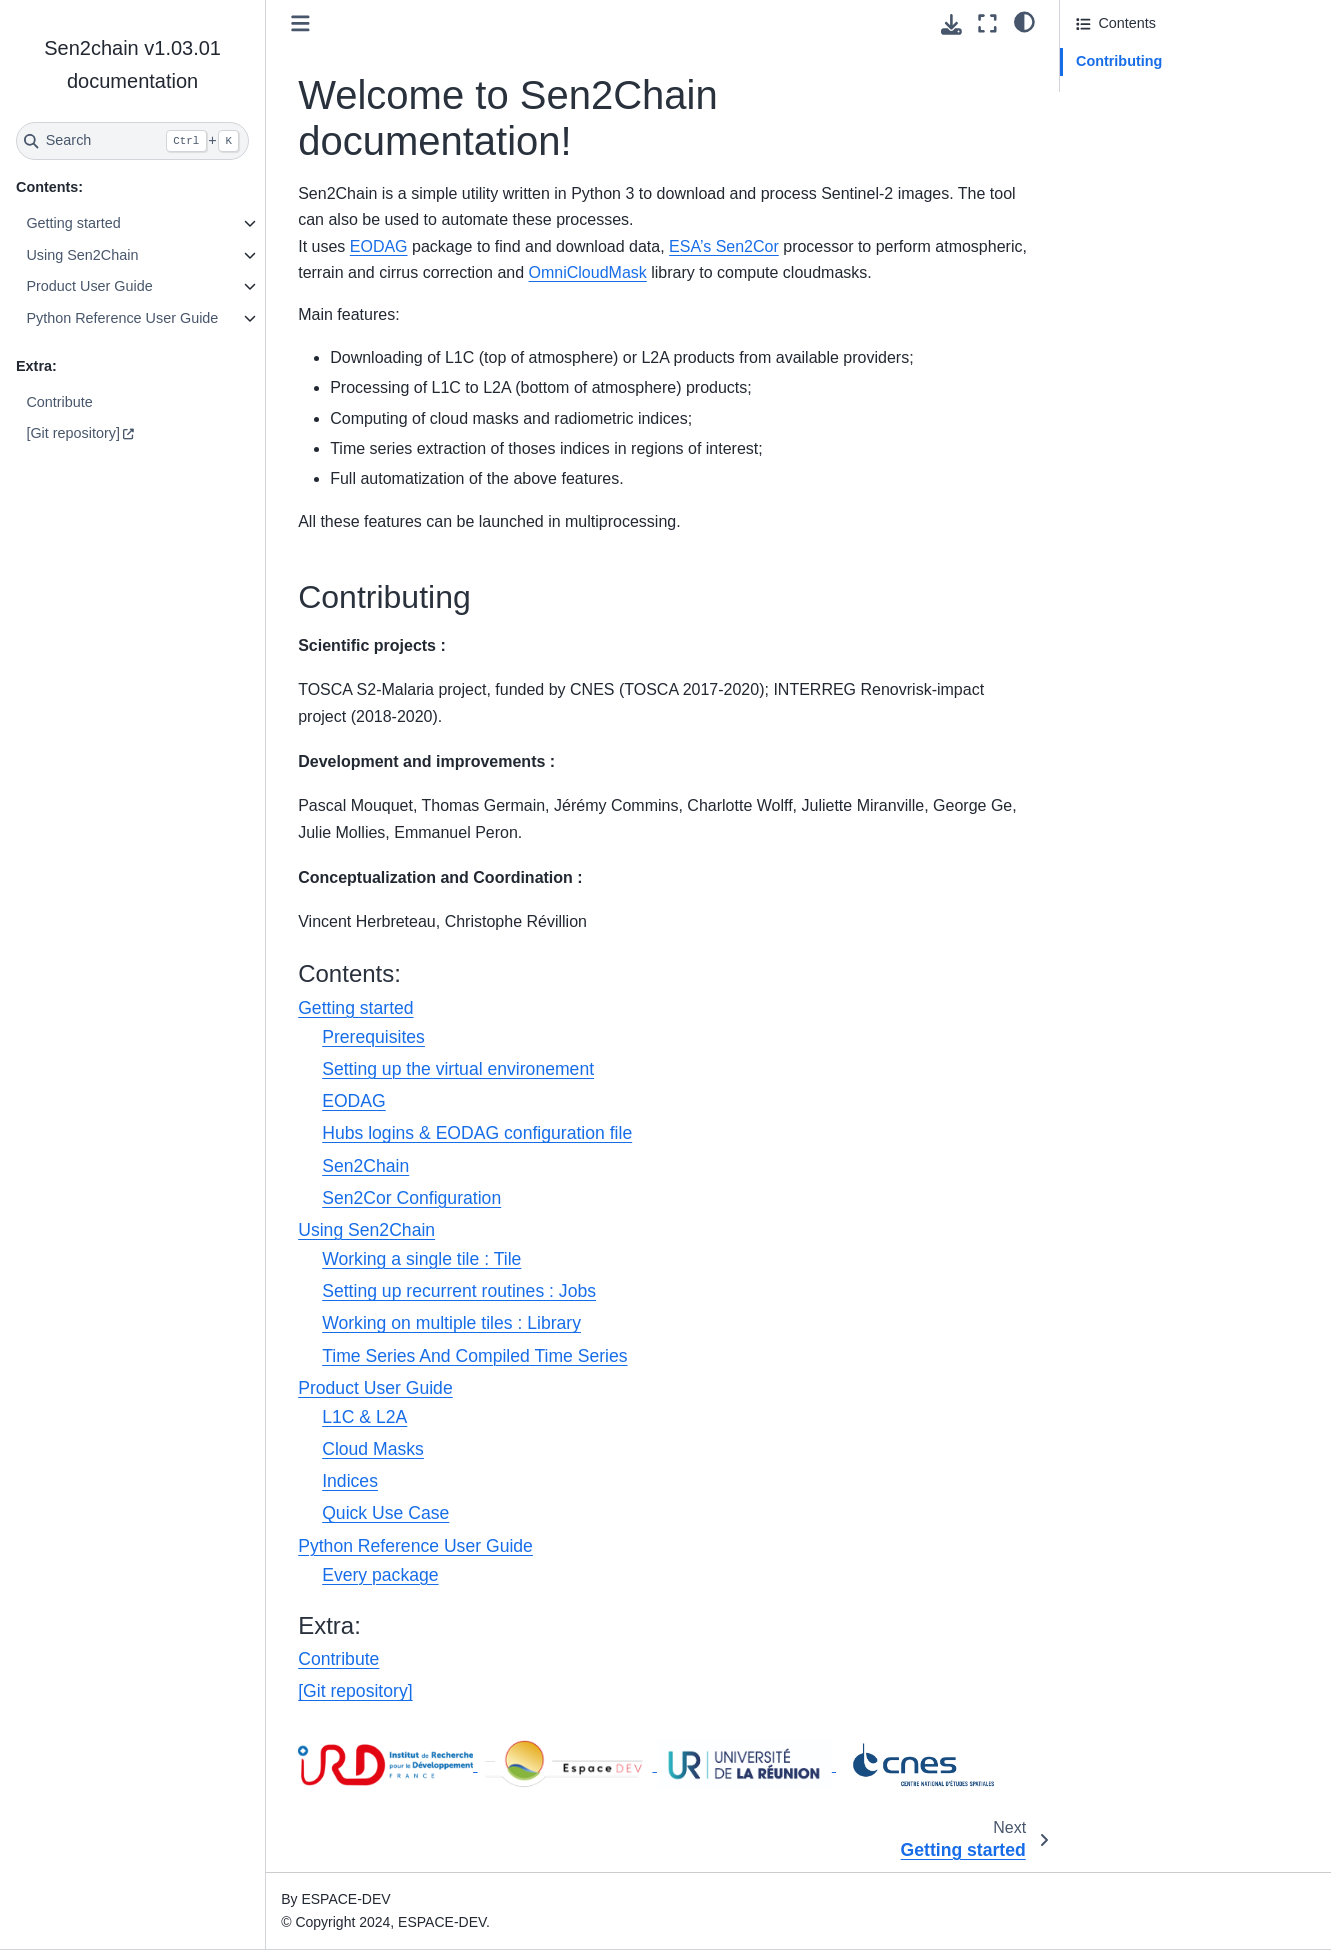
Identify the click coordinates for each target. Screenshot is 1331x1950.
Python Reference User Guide (122, 318)
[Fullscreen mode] (987, 23)
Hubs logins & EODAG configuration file (477, 1133)
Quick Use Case (385, 1513)
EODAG (379, 246)
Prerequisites (373, 1037)
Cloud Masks (373, 1449)
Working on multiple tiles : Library (451, 1323)
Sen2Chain (365, 1166)
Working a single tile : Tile (421, 1259)
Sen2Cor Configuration (411, 1198)
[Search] (132, 141)
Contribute (59, 402)
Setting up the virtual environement (458, 1069)
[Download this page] (951, 24)
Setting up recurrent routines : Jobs (459, 1291)
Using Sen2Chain (82, 255)
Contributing (1119, 61)
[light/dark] (1024, 21)
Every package (380, 1575)
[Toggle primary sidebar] (300, 23)
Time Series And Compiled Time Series (474, 1356)
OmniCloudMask (588, 272)
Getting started (73, 223)
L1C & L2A (364, 1417)
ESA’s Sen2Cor (724, 246)
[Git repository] (73, 433)
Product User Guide (89, 286)
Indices (350, 1481)
